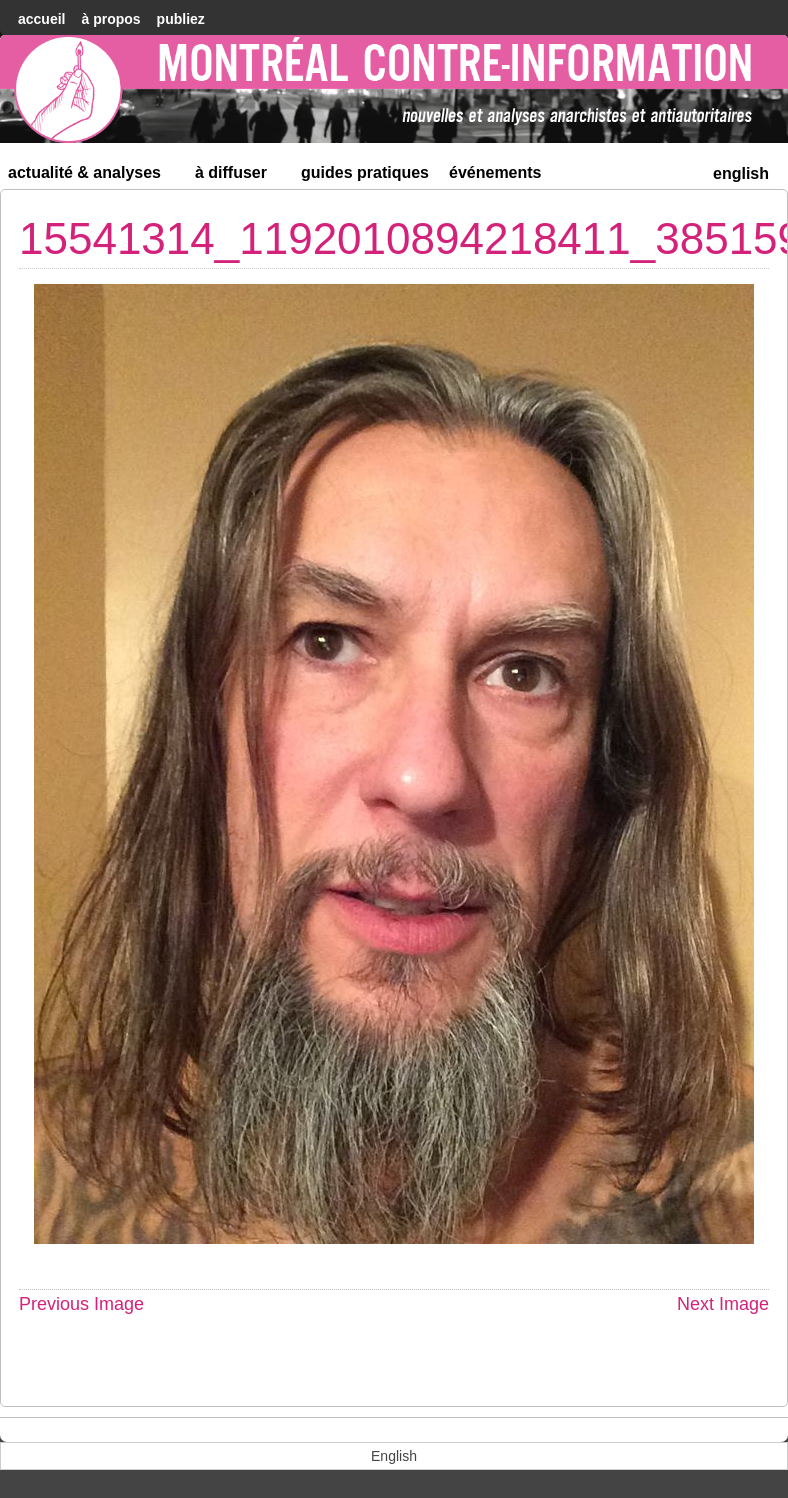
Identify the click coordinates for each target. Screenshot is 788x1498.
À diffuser (239, 176)
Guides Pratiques (365, 172)
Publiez (181, 19)
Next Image (723, 1304)
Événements (495, 172)
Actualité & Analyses (93, 176)
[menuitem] (741, 171)
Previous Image (81, 1304)
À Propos (110, 19)
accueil (41, 19)
